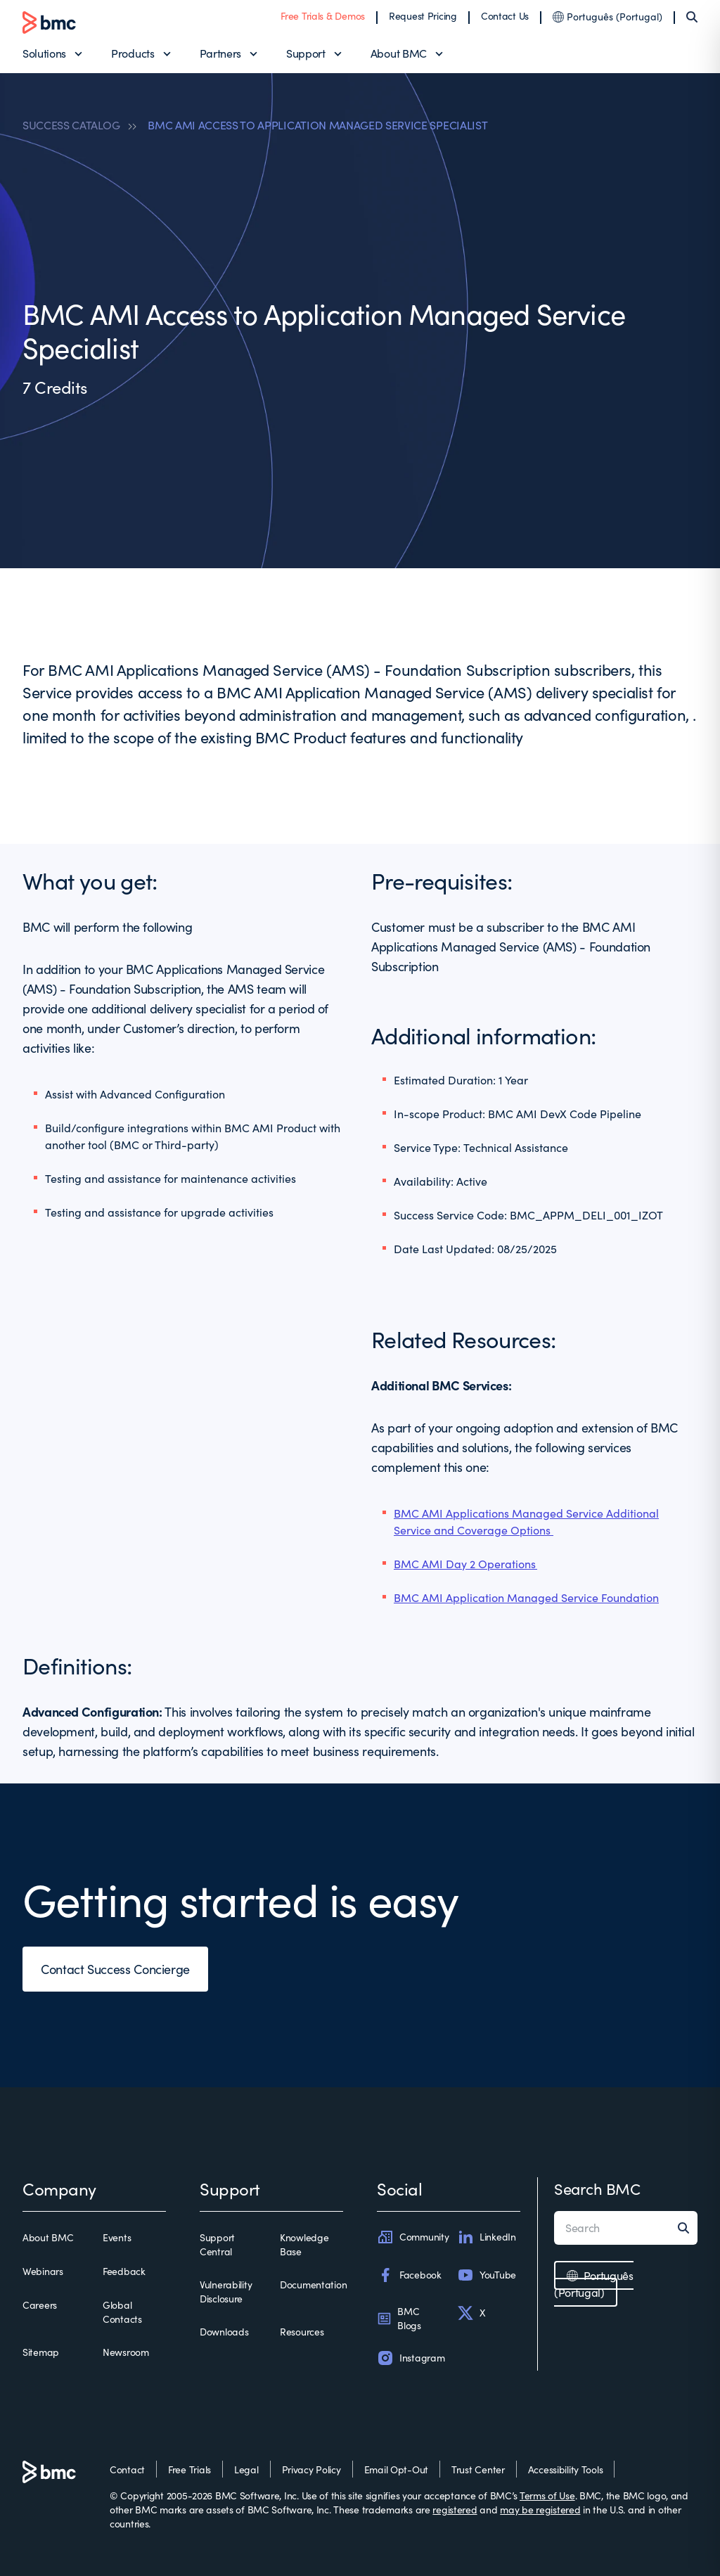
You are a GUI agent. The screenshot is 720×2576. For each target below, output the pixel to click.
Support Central (217, 2244)
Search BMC (597, 2188)
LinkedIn (486, 2237)
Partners (220, 53)
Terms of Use (547, 2495)
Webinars (42, 2271)
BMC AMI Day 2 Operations (465, 1563)
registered (454, 2509)
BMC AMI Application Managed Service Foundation (526, 1597)
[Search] (692, 17)
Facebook (409, 2275)
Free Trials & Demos (323, 16)
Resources (301, 2331)
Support (306, 53)
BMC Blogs (399, 2318)
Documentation (313, 2284)
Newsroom (126, 2352)
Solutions (44, 53)
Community (413, 2237)
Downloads (224, 2331)
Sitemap (40, 2352)
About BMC (399, 53)
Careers (39, 2305)
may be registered (540, 2509)
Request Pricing (423, 16)
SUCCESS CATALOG (71, 125)
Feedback (124, 2271)
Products (132, 53)
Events (117, 2237)
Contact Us (505, 16)
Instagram (410, 2358)
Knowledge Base (304, 2244)
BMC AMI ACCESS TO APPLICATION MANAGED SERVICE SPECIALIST (317, 125)
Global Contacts (122, 2312)
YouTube (486, 2275)
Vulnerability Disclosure (226, 2291)
